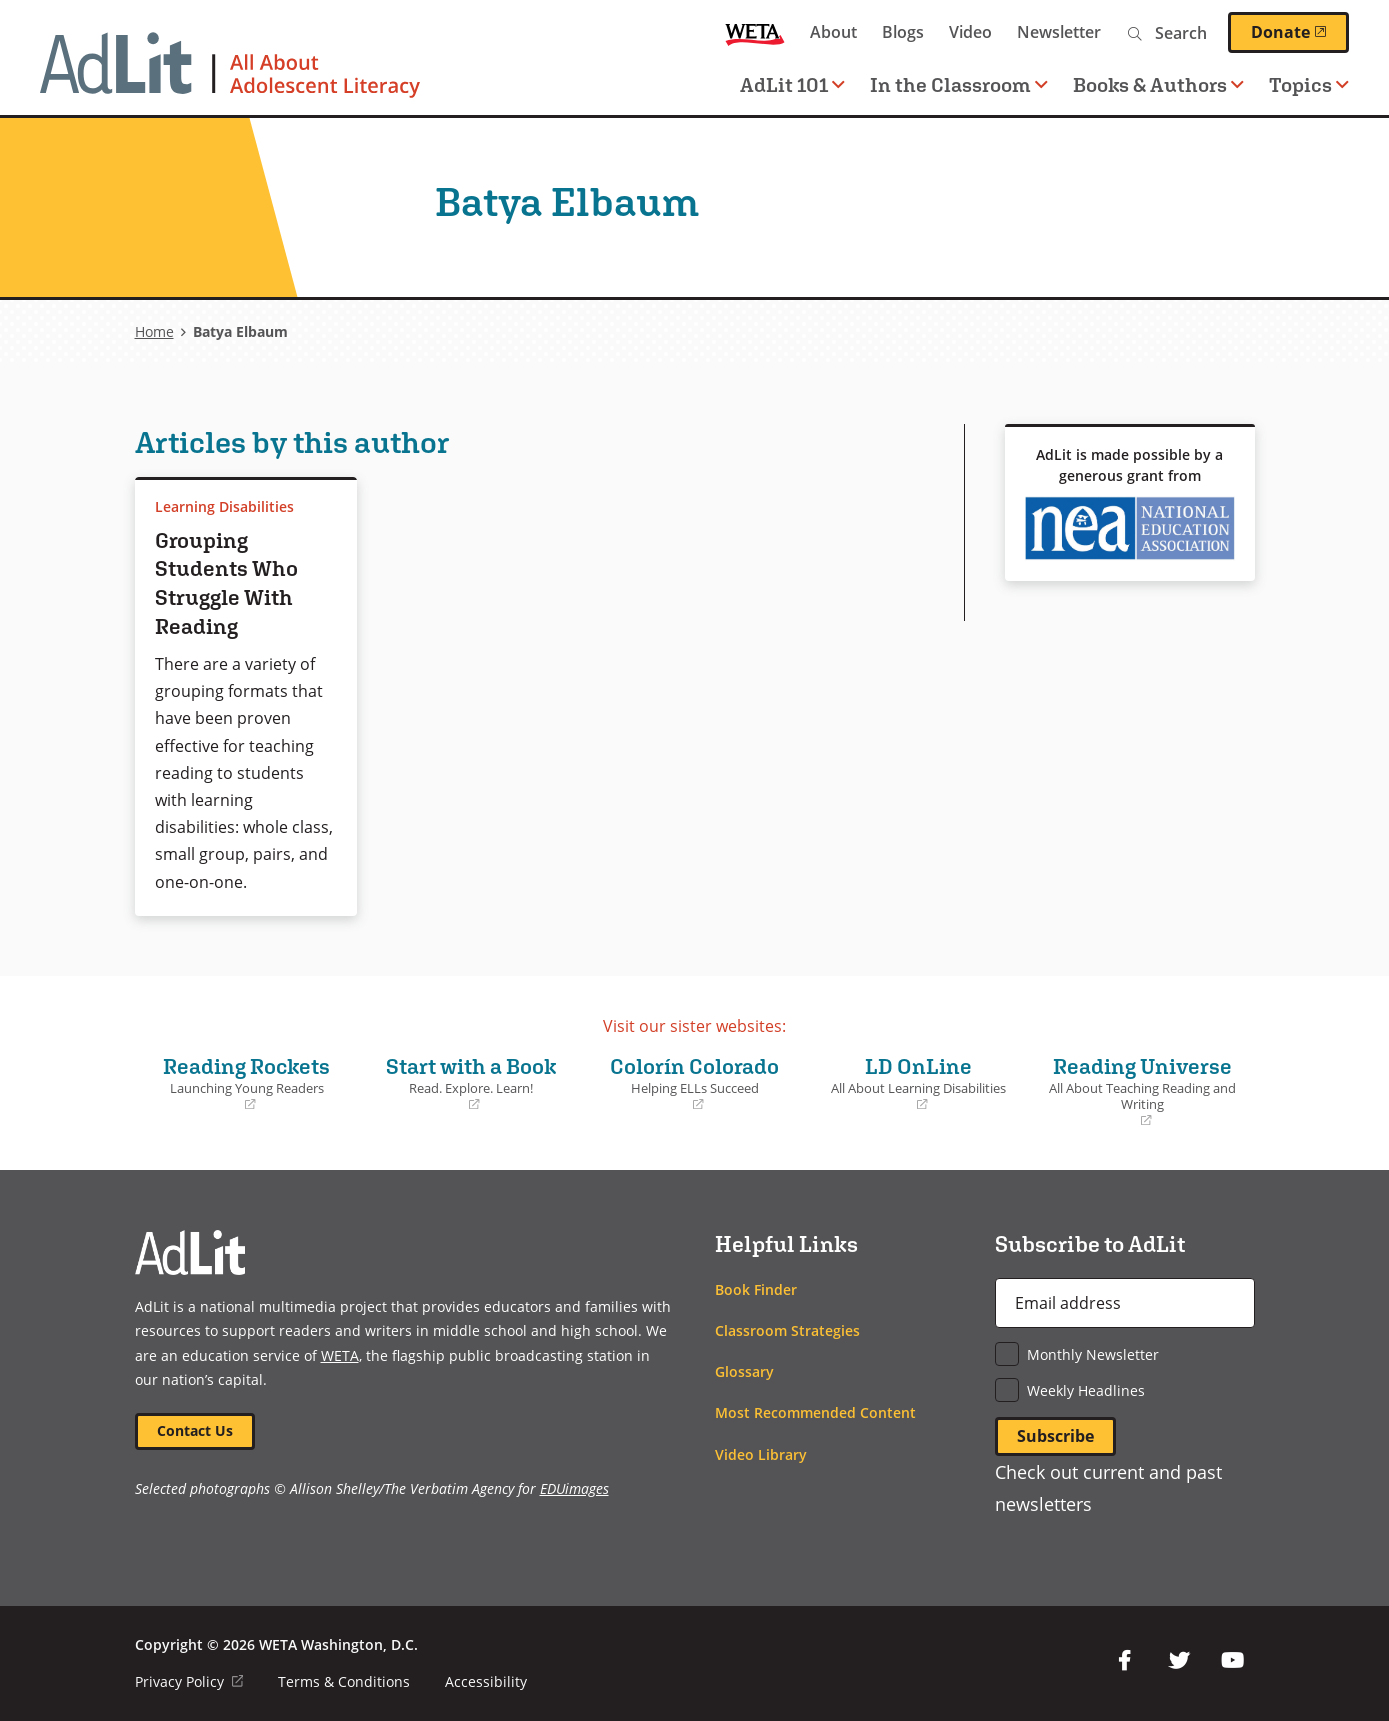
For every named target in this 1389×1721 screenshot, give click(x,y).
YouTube (1233, 1659)
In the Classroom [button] (959, 84)
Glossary (744, 1370)
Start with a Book (471, 1082)
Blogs (903, 32)
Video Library (761, 1452)
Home (154, 331)
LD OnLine (919, 1082)
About (833, 32)
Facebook (1125, 1659)
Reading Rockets (247, 1082)
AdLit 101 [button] (792, 84)
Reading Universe (1143, 1090)
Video (970, 32)
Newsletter (1059, 32)
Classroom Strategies (787, 1328)
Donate (1300, 32)
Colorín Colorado (695, 1082)
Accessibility (486, 1680)
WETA (755, 32)
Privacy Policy (189, 1680)
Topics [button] (1309, 84)
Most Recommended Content (815, 1411)
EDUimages (574, 1488)
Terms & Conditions (344, 1680)
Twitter (1179, 1659)
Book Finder (756, 1287)
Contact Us (196, 1429)
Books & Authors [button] (1158, 84)
